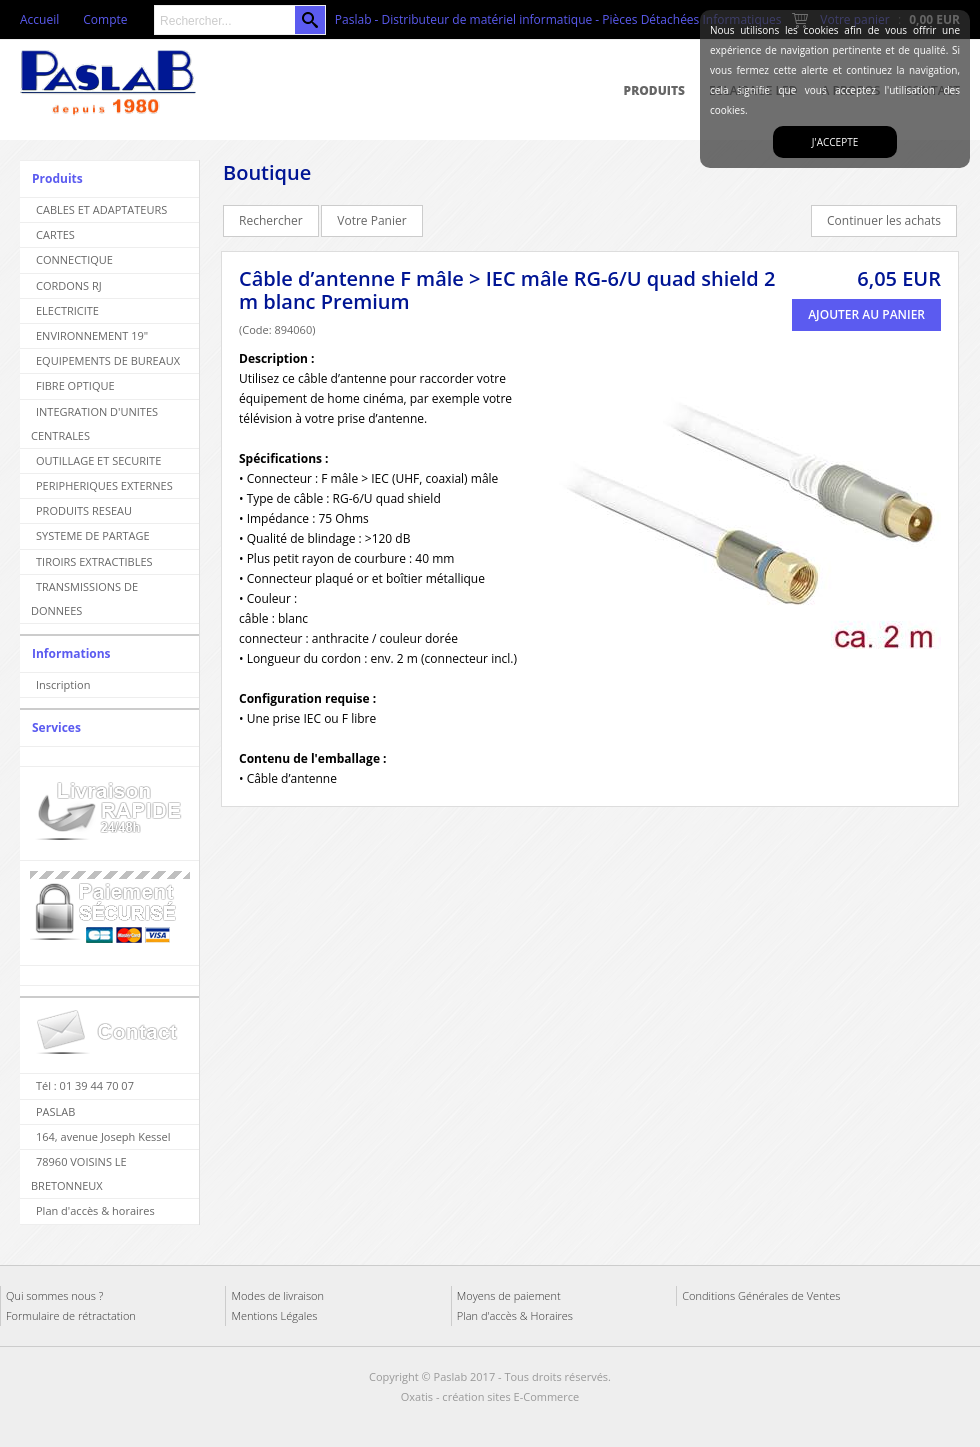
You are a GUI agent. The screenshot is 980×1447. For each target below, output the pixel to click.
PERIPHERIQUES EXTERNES (104, 485)
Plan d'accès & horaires (95, 1210)
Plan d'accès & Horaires (515, 1315)
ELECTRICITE (67, 310)
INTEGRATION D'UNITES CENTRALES (94, 423)
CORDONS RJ (69, 285)
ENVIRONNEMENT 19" (92, 335)
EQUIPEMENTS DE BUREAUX (108, 360)
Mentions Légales (274, 1315)
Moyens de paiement (509, 1295)
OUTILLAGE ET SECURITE (98, 460)
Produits (654, 90)
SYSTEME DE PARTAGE (93, 535)
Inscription (63, 684)
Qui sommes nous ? (54, 1295)
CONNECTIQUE (74, 259)
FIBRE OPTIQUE (75, 385)
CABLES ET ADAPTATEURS (101, 209)
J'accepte (835, 142)
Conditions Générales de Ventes (761, 1295)
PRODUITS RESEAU (84, 510)
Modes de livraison (277, 1295)
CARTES (55, 234)
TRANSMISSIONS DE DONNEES (84, 598)
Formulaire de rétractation (71, 1315)
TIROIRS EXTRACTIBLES (94, 561)
